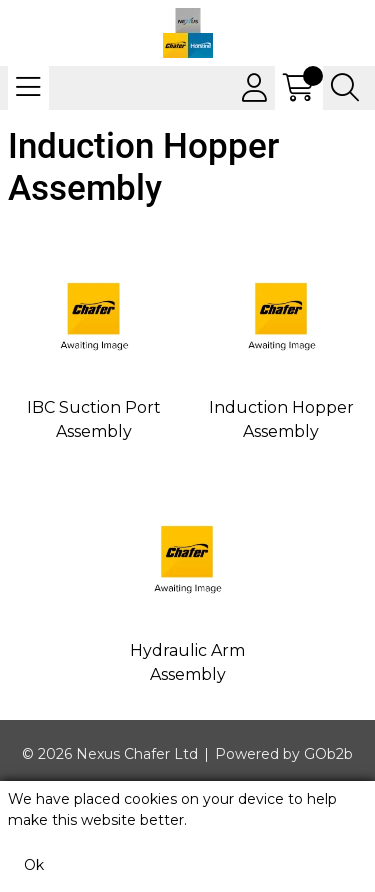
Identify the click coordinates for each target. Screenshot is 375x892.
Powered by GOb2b (284, 754)
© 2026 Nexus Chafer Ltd (110, 754)
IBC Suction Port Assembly (94, 419)
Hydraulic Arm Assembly (187, 662)
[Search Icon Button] (345, 88)
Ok (34, 865)
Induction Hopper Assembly (281, 419)
